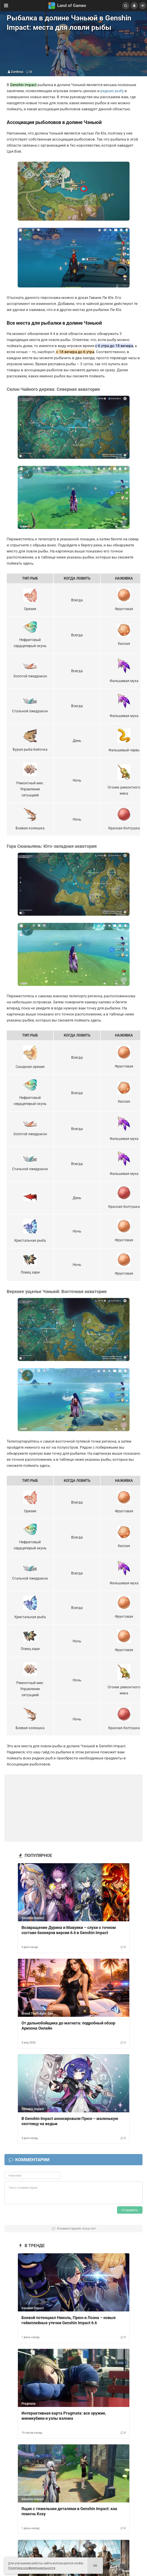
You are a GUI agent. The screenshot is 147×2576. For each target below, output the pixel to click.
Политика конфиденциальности (31, 2568)
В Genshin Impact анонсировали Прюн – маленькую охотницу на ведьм (69, 2121)
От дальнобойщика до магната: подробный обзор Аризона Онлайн (68, 2025)
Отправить (129, 2210)
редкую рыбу (112, 91)
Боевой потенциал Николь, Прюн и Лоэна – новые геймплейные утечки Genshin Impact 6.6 (68, 2320)
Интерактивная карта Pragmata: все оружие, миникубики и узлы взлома (63, 2416)
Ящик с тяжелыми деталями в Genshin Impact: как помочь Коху (69, 2511)
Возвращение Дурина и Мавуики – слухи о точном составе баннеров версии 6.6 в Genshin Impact (68, 1930)
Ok (95, 2565)
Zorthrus (17, 72)
